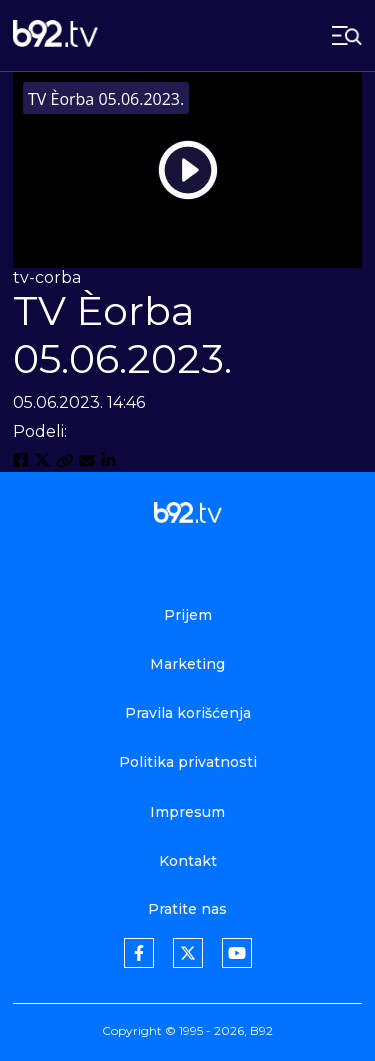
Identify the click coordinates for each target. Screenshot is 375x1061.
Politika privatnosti (188, 762)
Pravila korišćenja (188, 713)
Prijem (188, 615)
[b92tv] (55, 35)
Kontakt (188, 861)
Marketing (187, 664)
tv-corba (47, 277)
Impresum (187, 812)
